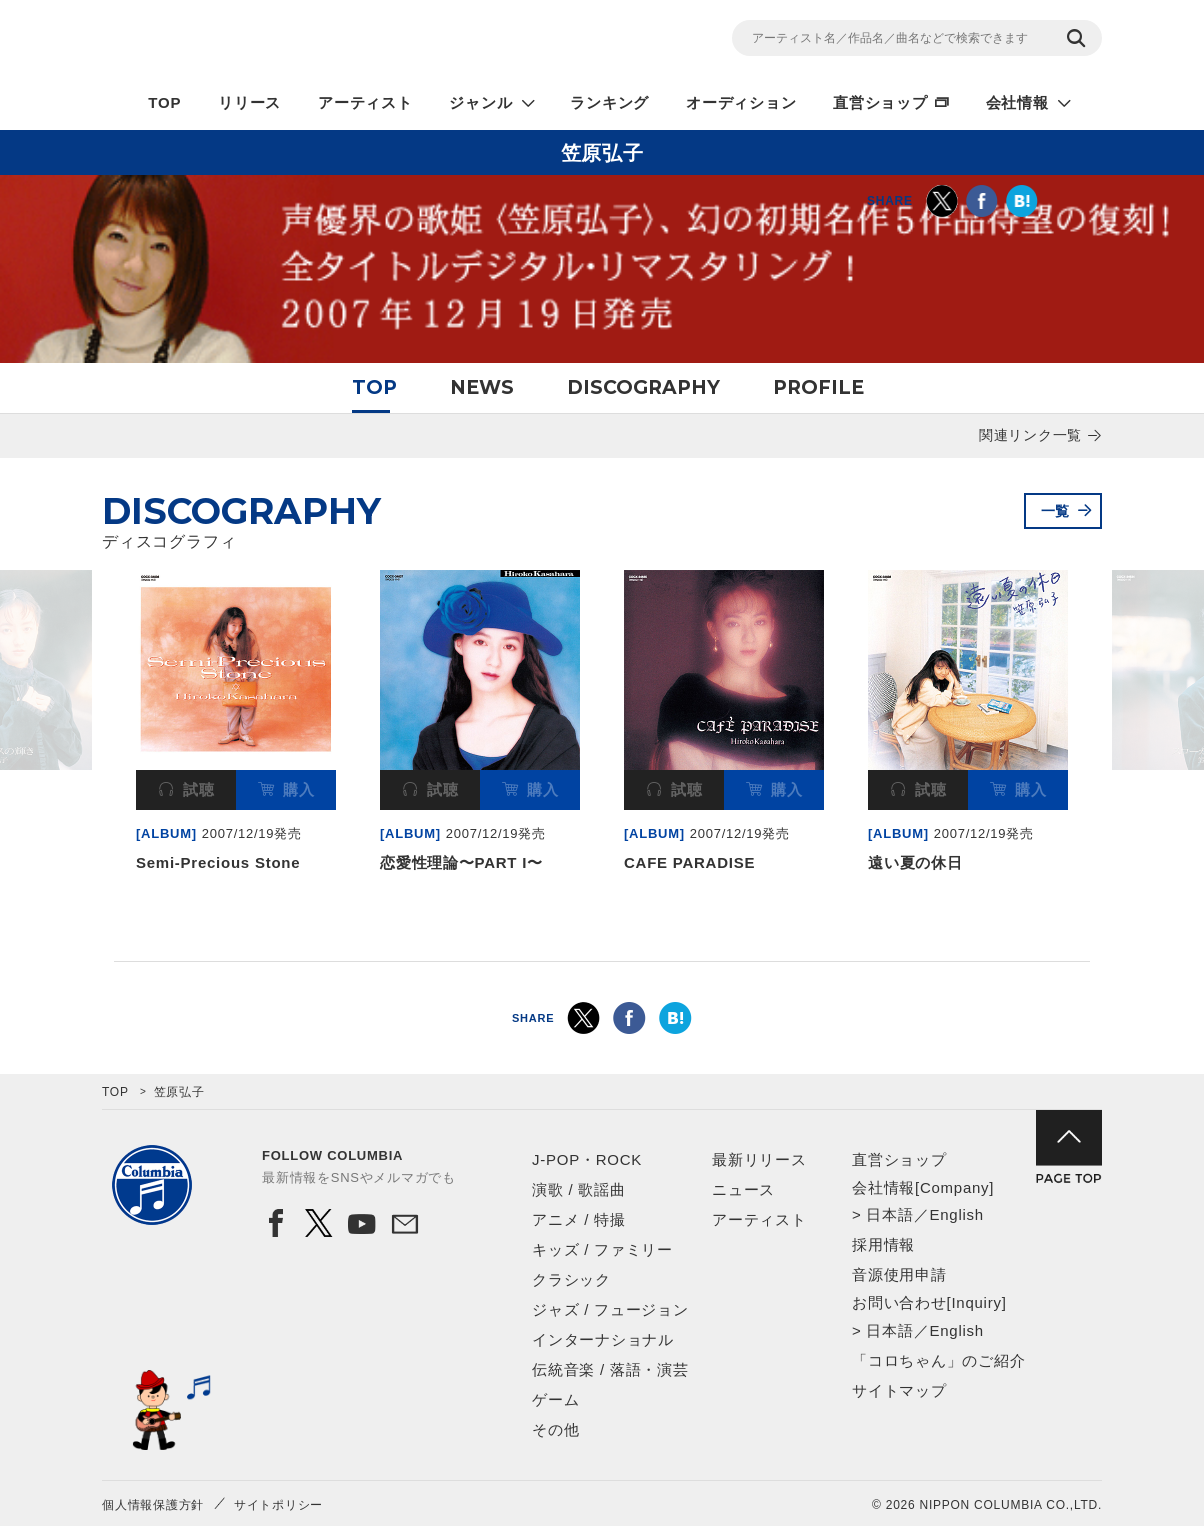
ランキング (609, 102)
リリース (249, 102)
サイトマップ (899, 1390)
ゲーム (555, 1399)
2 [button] (613, 924)
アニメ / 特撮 (579, 1219)
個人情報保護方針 (153, 1505)
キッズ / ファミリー (602, 1249)
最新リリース (759, 1159)
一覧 (1056, 511)
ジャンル (480, 102)
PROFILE (818, 387)
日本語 (889, 1214)
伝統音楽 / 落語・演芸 (610, 1369)
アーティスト (365, 102)
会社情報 (1017, 102)
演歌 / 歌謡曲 (579, 1189)
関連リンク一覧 (1030, 435)
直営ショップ (880, 102)
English (956, 1214)
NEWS (482, 387)
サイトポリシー (278, 1505)
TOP (164, 102)
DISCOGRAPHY (643, 387)
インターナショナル (603, 1339)
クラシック (571, 1279)
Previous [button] (114, 686)
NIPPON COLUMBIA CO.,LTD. (282, 41)
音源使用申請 (899, 1274)
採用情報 (883, 1244)
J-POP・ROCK (587, 1159)
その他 (555, 1429)
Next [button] (1090, 686)
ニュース (743, 1189)
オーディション (741, 102)
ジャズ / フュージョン (610, 1309)
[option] (236, 725)
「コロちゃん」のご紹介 (938, 1360)
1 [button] (591, 924)
